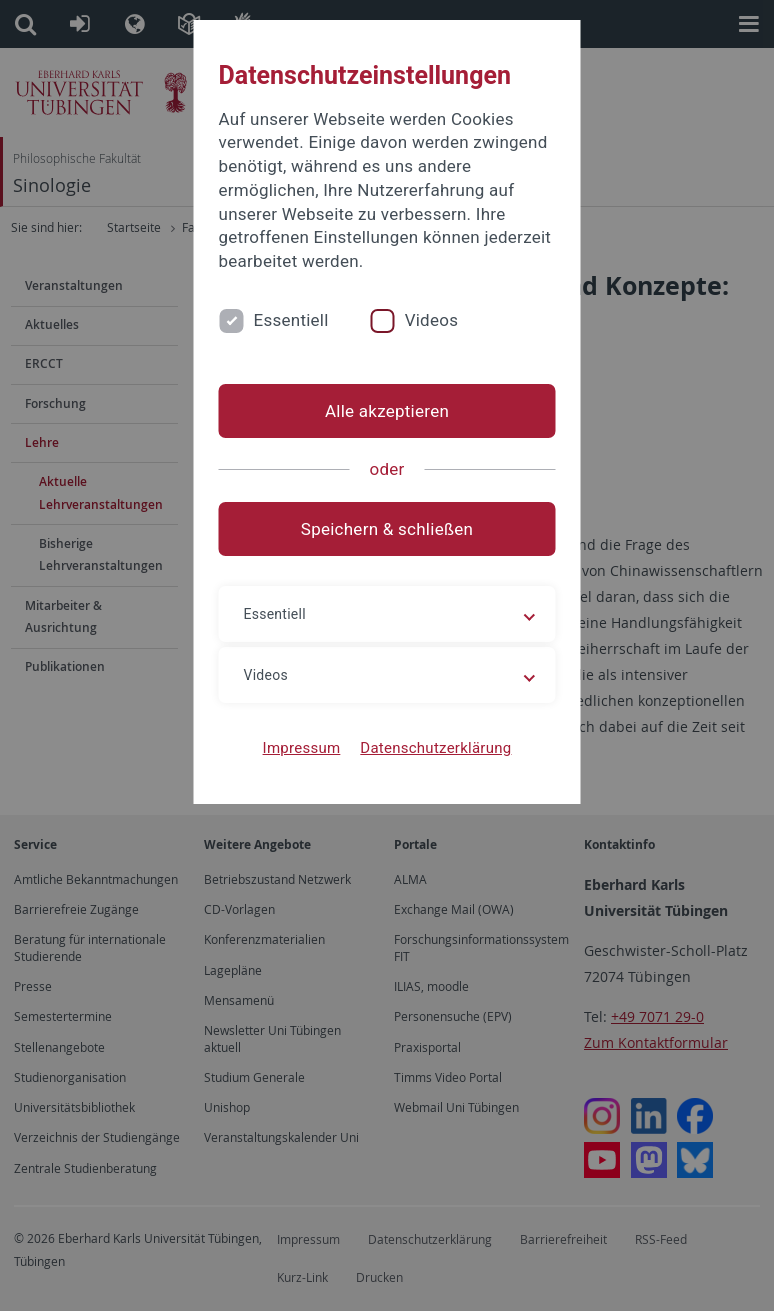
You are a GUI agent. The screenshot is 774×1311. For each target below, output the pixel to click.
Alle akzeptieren (387, 411)
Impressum (302, 748)
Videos (432, 320)
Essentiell (291, 320)
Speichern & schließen (387, 529)
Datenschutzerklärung (435, 748)
